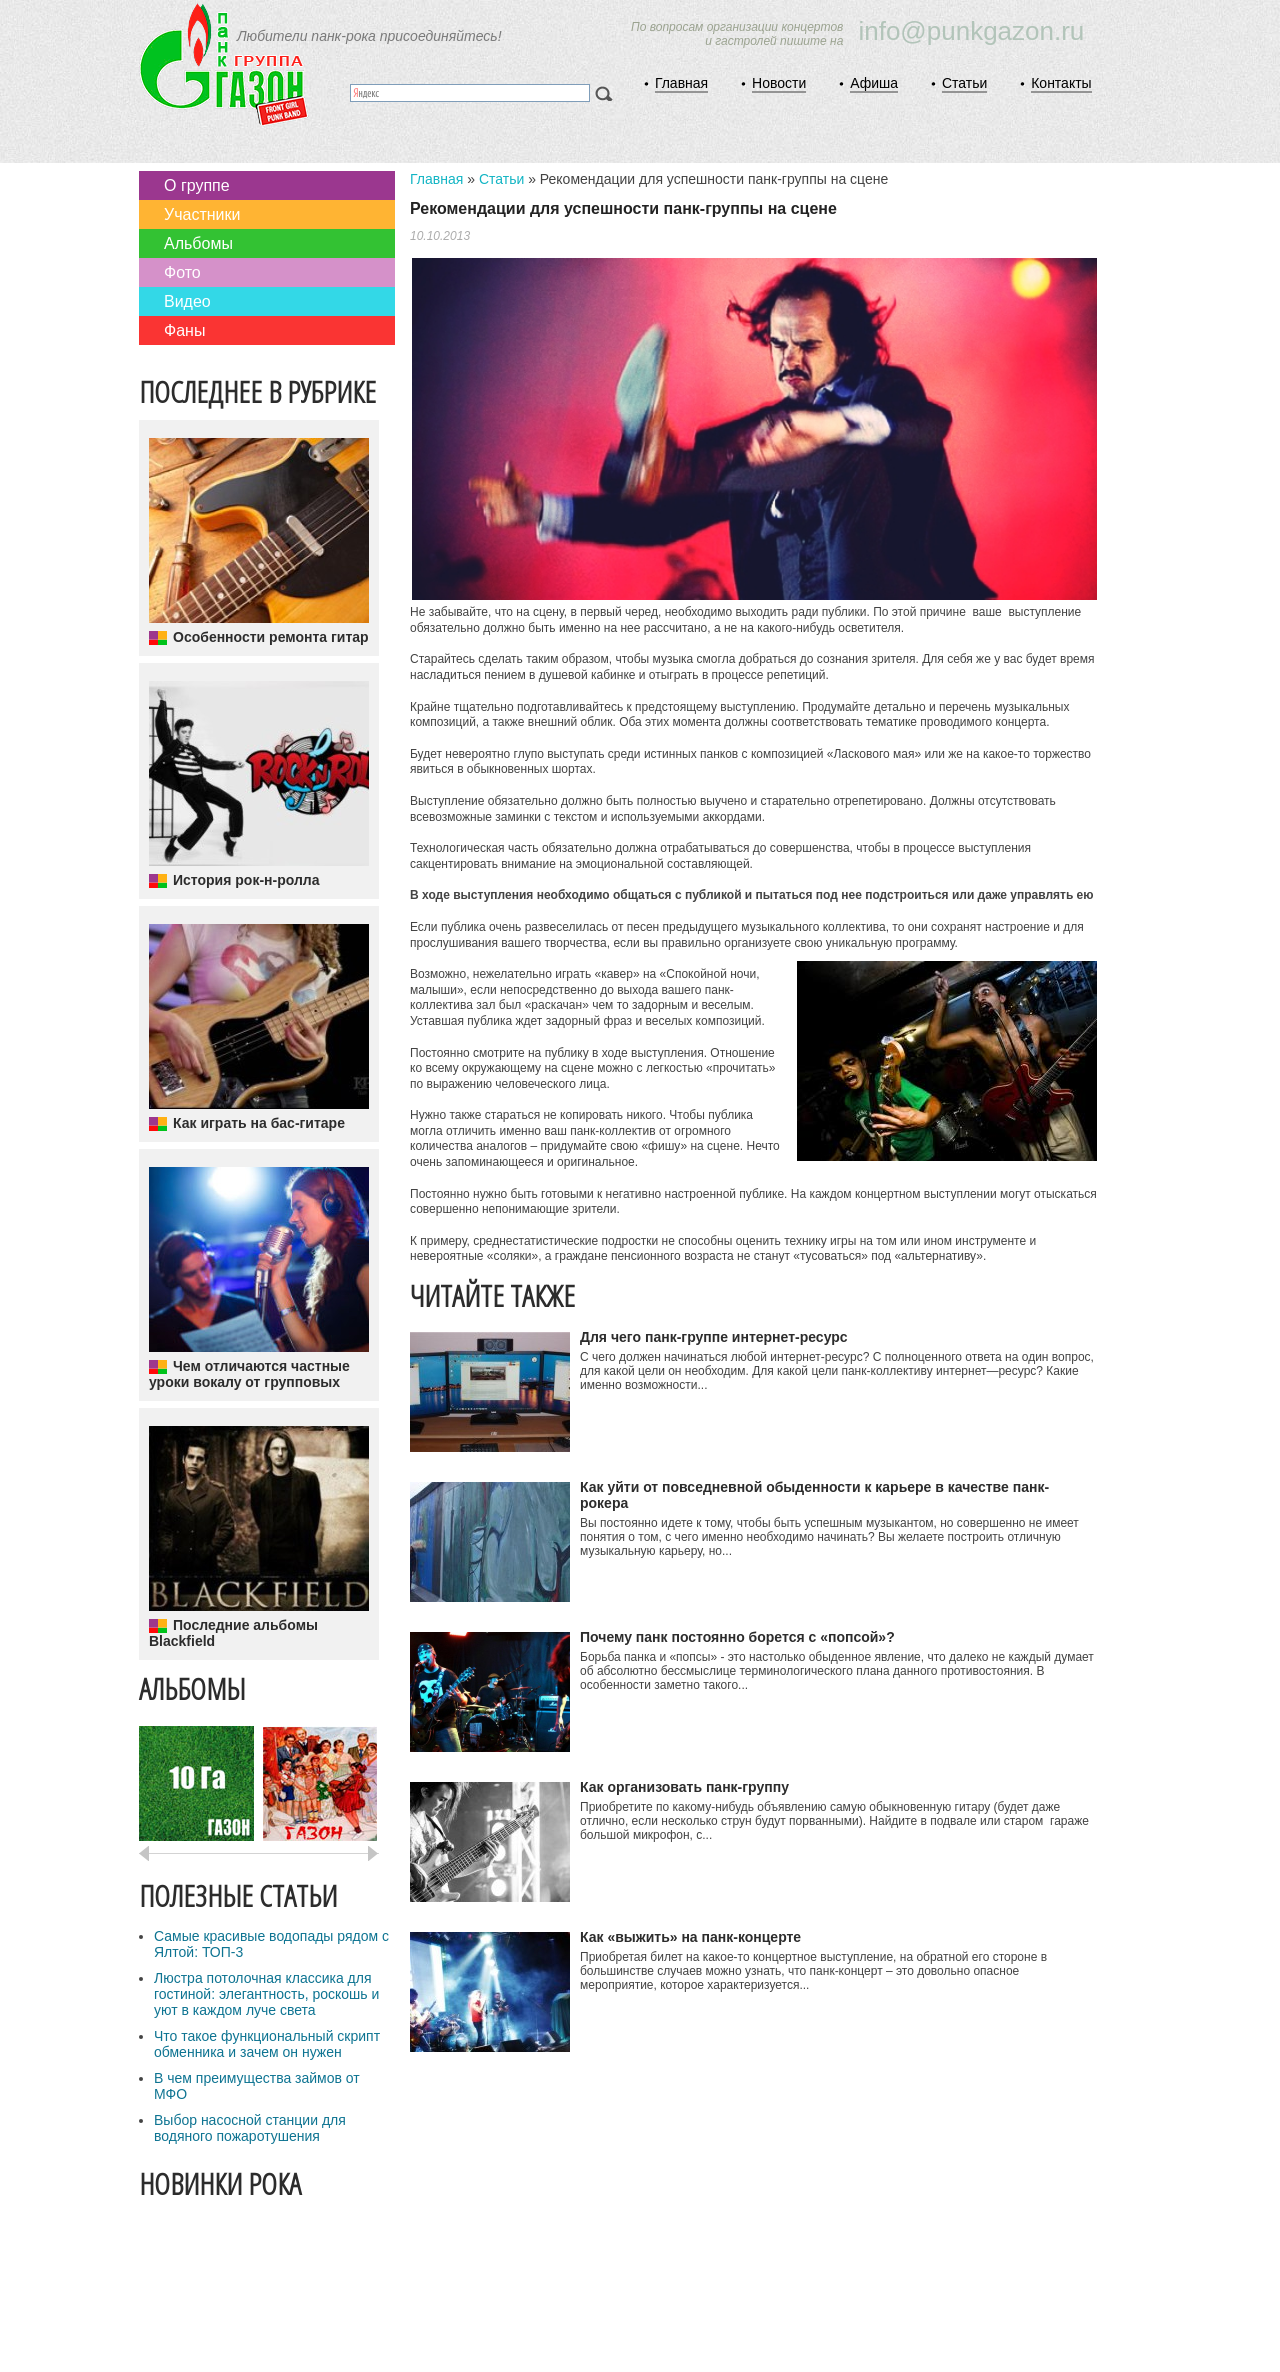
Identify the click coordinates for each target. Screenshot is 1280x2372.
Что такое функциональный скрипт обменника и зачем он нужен (267, 2044)
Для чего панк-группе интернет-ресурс (714, 1337)
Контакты (1061, 83)
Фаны (184, 330)
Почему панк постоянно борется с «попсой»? (737, 1637)
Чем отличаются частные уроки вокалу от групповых (249, 1374)
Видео (187, 301)
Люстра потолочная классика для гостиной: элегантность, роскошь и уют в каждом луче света (266, 1994)
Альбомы (198, 243)
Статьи (964, 83)
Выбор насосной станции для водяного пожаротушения (250, 2128)
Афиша (874, 83)
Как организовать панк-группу (684, 1787)
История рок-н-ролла (246, 880)
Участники (202, 214)
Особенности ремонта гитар (271, 637)
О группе (197, 185)
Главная (681, 83)
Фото (182, 272)
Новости (779, 83)
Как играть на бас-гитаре (259, 1123)
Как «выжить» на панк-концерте (690, 1937)
